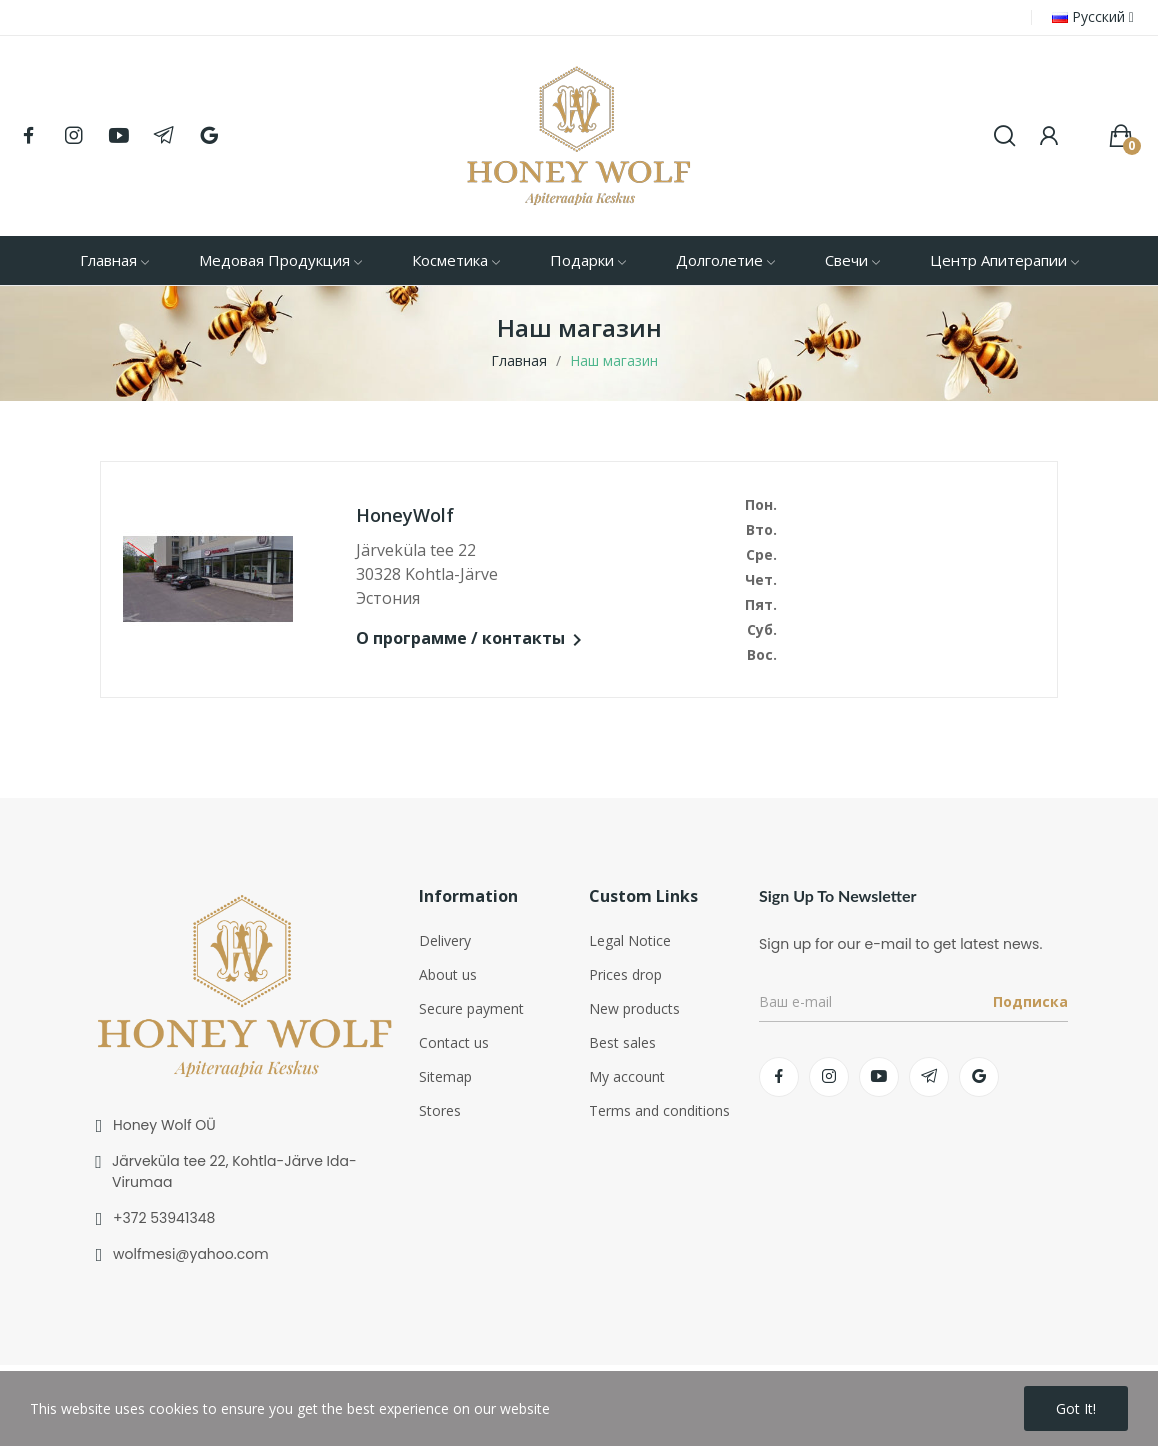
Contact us (454, 1042)
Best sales (622, 1042)
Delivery (445, 940)
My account (627, 1076)
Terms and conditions (659, 1110)
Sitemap (445, 1076)
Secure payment (471, 1008)
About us (448, 974)
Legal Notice (630, 940)
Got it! (1076, 1408)
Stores (440, 1110)
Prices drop (625, 974)
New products (634, 1008)
